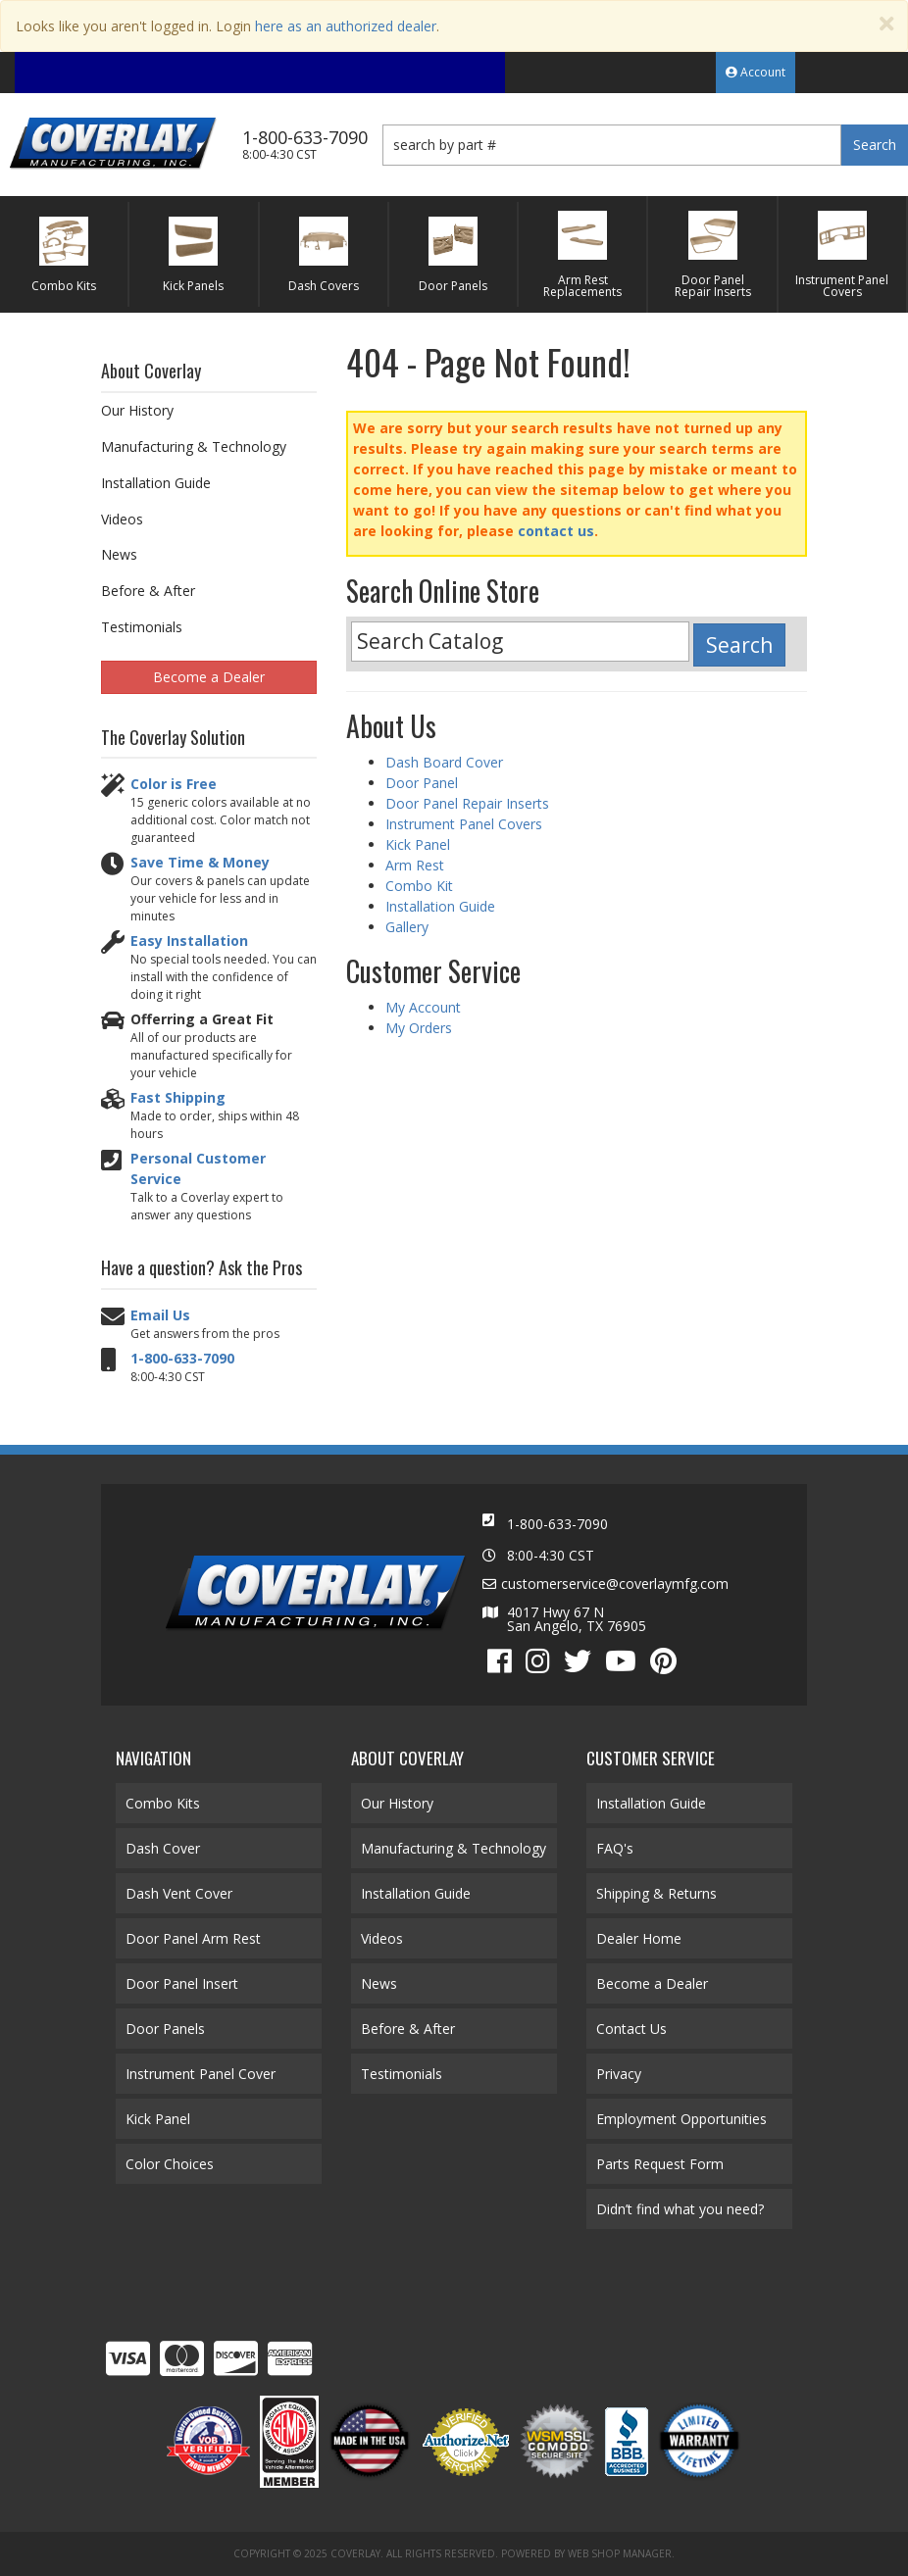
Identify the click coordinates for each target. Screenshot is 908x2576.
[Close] (886, 24)
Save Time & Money (200, 862)
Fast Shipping (178, 1097)
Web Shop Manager (620, 2553)
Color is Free (173, 783)
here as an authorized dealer (345, 26)
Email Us (160, 1315)
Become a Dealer (209, 677)
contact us (556, 530)
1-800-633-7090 (182, 1358)
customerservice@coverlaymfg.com (615, 1584)
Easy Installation (189, 940)
